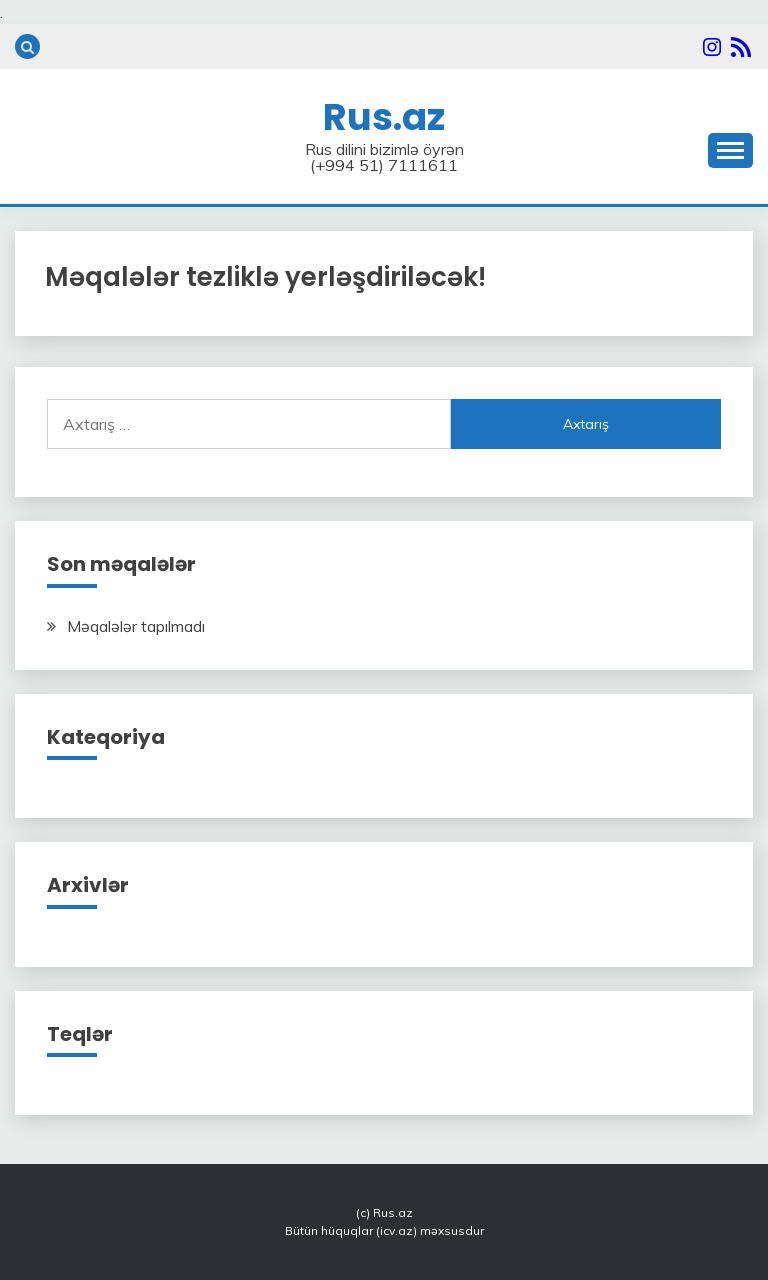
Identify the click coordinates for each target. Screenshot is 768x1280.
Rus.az (384, 117)
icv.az (396, 1230)
